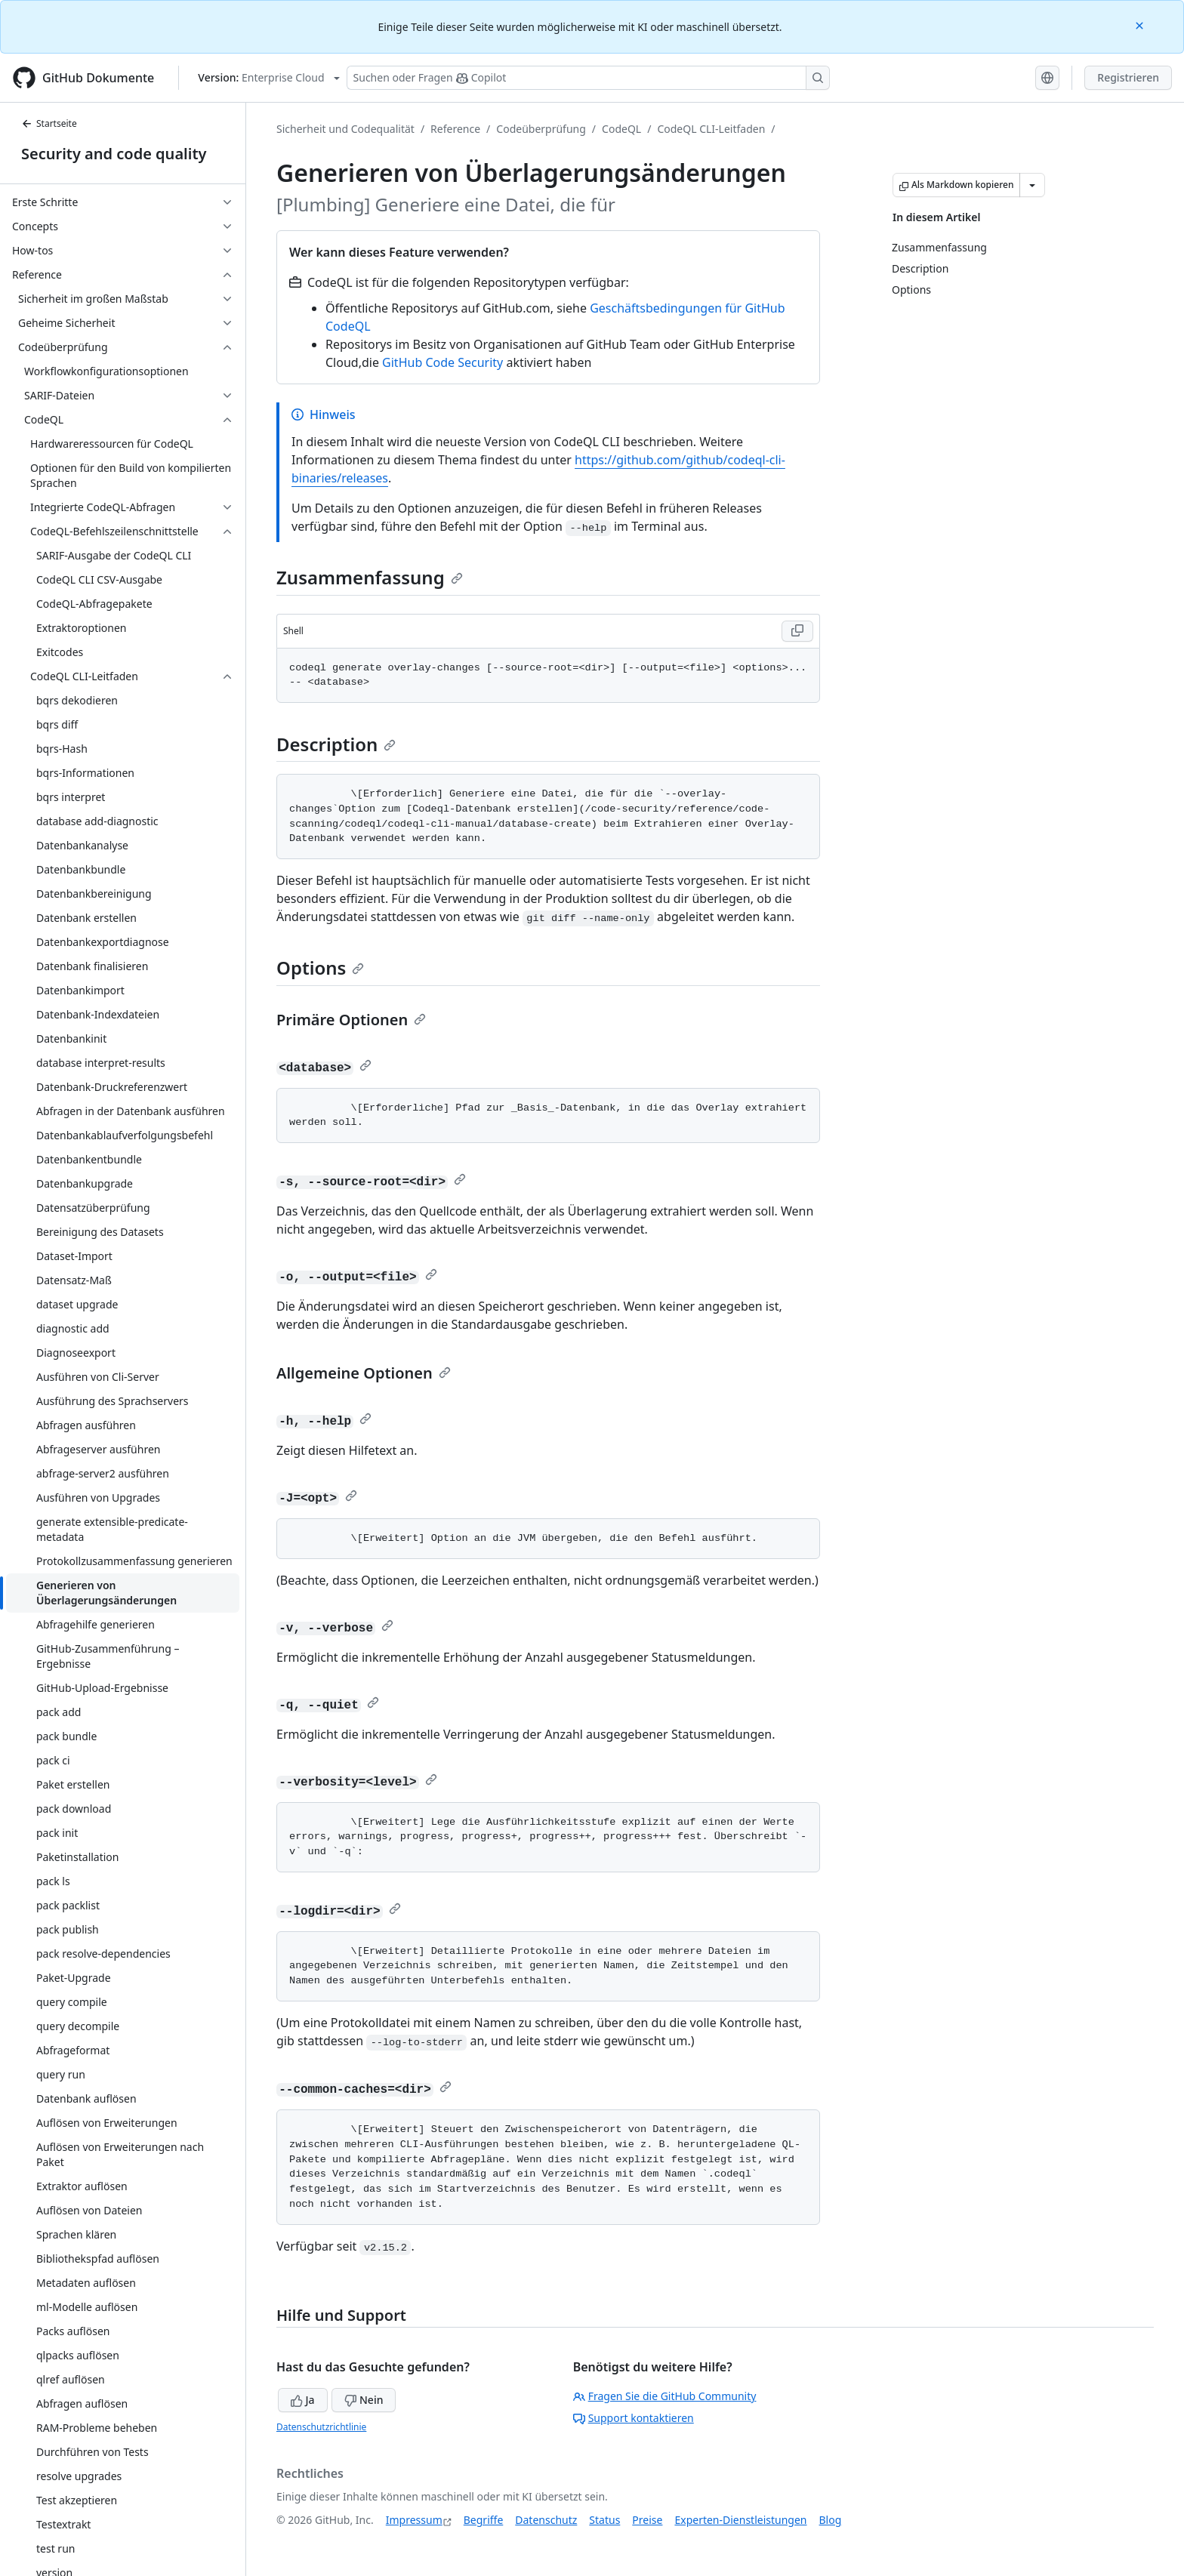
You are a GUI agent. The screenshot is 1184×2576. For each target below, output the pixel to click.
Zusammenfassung (369, 577)
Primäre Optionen (351, 1019)
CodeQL (621, 129)
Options (320, 967)
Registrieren (1128, 77)
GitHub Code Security (442, 362)
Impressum (414, 2520)
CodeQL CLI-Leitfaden (711, 129)
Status (604, 2520)
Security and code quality (113, 153)
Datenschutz (546, 2520)
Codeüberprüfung (541, 129)
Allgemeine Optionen (363, 1373)
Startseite (49, 123)
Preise (647, 2520)
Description (336, 744)
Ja (303, 2400)
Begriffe (484, 2520)
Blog (830, 2520)
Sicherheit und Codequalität (345, 129)
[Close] (1141, 24)
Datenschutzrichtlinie (321, 2426)
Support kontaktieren (633, 2418)
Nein (363, 2400)
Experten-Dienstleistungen (740, 2520)
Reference (455, 129)
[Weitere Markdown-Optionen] (1032, 185)
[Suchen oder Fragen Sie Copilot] (588, 78)
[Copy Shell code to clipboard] (797, 631)
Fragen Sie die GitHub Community (665, 2396)
